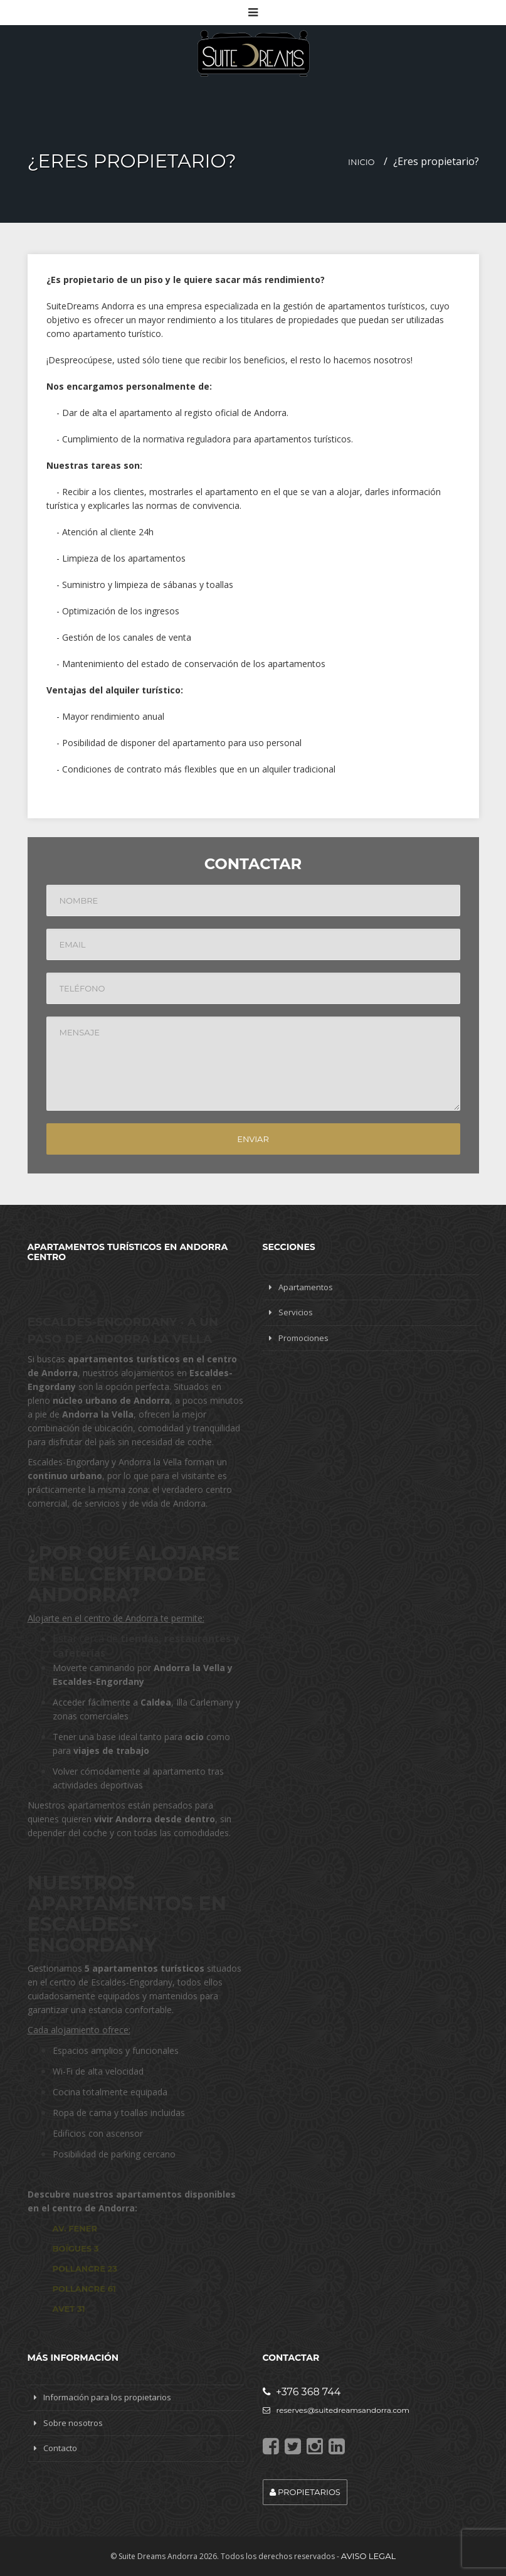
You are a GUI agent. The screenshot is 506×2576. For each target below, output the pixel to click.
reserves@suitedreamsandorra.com (336, 2410)
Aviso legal (368, 2556)
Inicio (361, 162)
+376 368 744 (302, 2392)
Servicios (295, 1312)
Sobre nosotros (73, 2423)
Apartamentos (305, 1287)
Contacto (60, 2448)
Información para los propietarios (107, 2397)
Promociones (303, 1338)
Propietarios (305, 2492)
